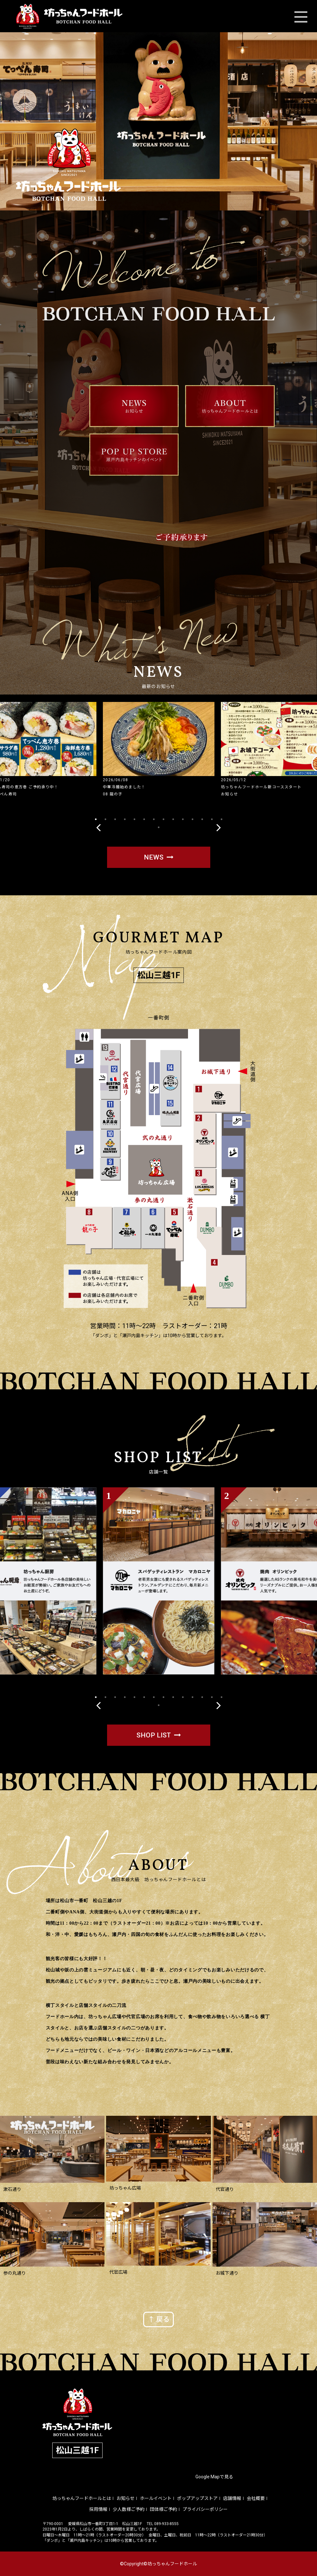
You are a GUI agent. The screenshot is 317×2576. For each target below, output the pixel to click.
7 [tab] (154, 819)
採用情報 (98, 2509)
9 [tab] (173, 819)
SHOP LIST (153, 1735)
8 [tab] (163, 819)
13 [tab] (212, 819)
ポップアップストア (197, 2498)
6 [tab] (144, 819)
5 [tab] (134, 819)
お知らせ (125, 2498)
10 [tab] (183, 819)
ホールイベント (156, 2498)
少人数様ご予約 (128, 2509)
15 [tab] (158, 827)
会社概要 (256, 2498)
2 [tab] (105, 819)
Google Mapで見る (214, 2476)
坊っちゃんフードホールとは (81, 2498)
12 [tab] (202, 819)
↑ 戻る (159, 2319)
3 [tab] (115, 819)
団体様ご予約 (163, 2509)
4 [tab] (125, 819)
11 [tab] (192, 819)
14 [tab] (221, 819)
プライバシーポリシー (205, 2509)
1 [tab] (96, 819)
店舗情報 (232, 2498)
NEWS (153, 857)
